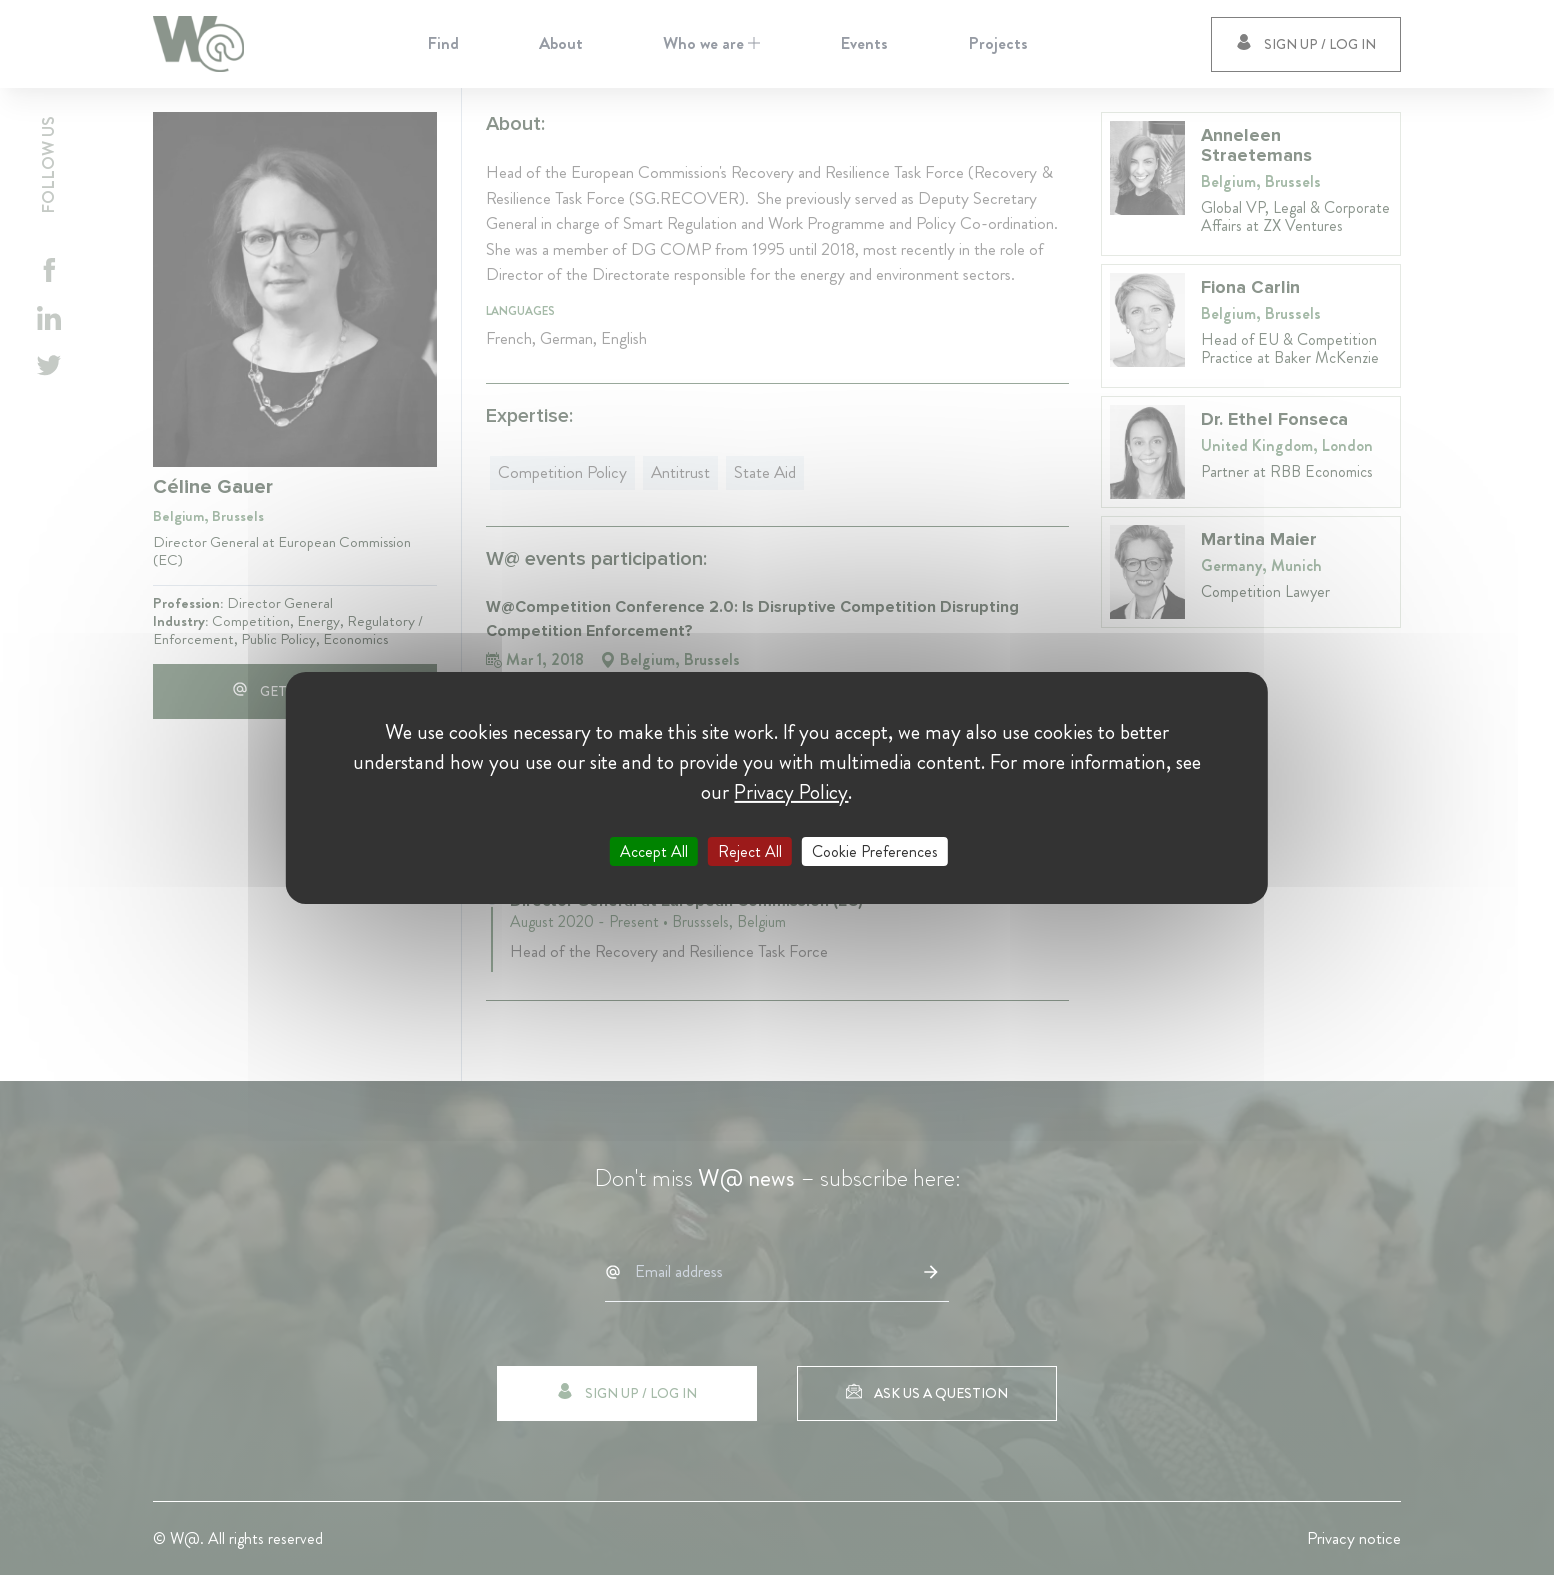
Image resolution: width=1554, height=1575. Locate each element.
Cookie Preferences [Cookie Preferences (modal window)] (875, 850)
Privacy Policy (791, 791)
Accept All (654, 850)
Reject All (750, 850)
